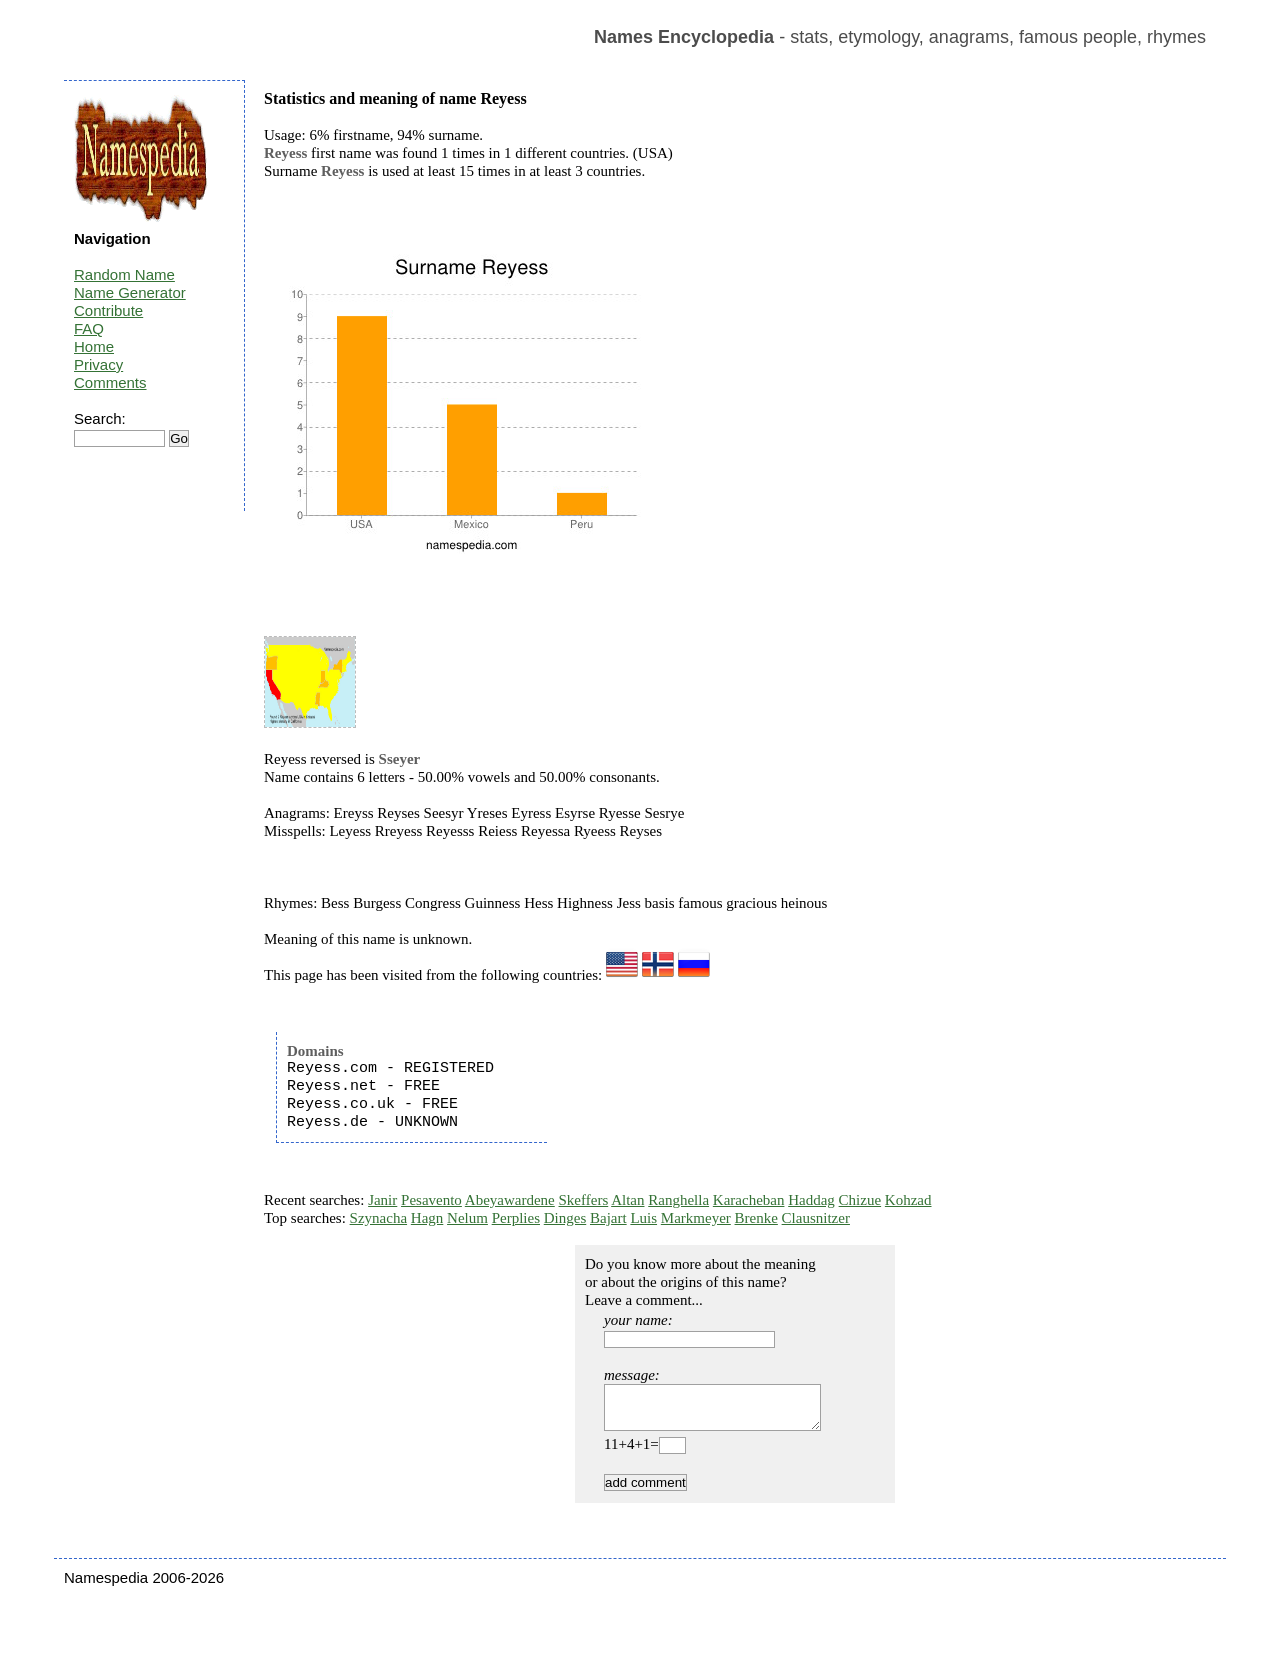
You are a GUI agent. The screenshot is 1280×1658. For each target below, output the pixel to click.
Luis (643, 1218)
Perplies (516, 1218)
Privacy (98, 364)
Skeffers (584, 1200)
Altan (627, 1200)
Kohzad (908, 1200)
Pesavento (431, 1200)
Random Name (124, 274)
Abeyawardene (510, 1200)
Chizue (860, 1200)
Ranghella (678, 1200)
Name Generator (130, 292)
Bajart (608, 1218)
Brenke (756, 1218)
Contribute (108, 310)
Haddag (811, 1200)
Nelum (467, 1218)
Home (94, 346)
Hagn (427, 1218)
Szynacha (378, 1218)
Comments (110, 382)
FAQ (89, 328)
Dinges (565, 1218)
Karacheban (749, 1200)
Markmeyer (696, 1218)
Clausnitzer (816, 1218)
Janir (382, 1200)
